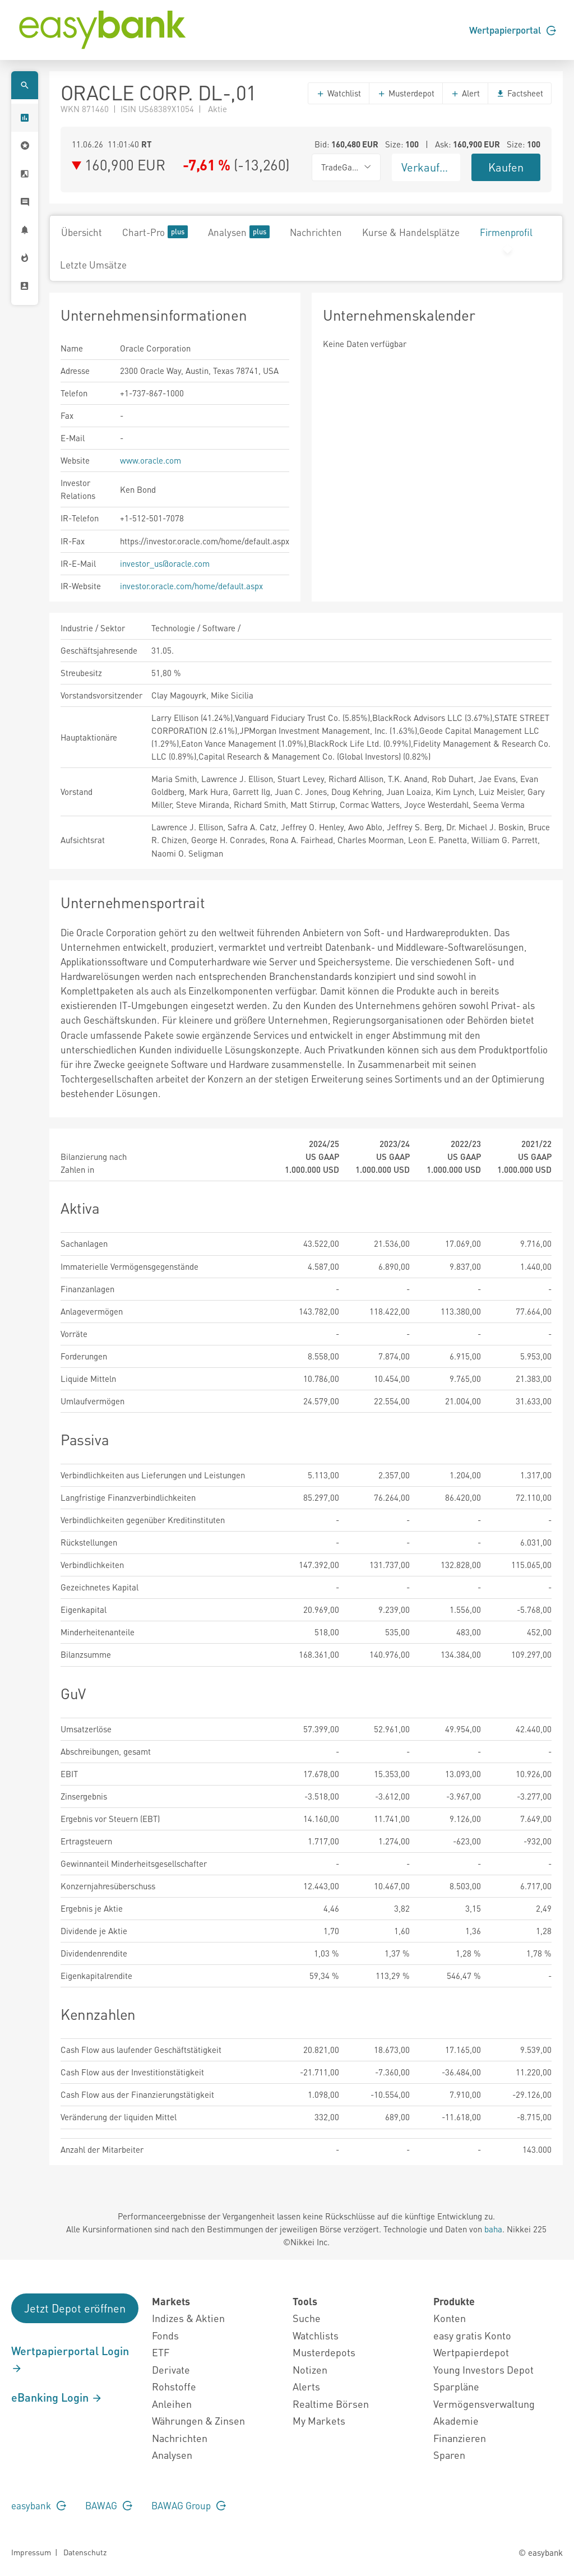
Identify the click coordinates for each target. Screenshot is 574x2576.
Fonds (165, 2335)
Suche (307, 2317)
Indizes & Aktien (188, 2317)
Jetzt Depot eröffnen (75, 2308)
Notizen (310, 2369)
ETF (160, 2352)
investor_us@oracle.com (165, 563)
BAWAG (108, 2505)
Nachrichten (316, 232)
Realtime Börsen (331, 2403)
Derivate (171, 2369)
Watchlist (338, 93)
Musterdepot (405, 93)
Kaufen (506, 167)
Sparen (449, 2454)
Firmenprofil (506, 232)
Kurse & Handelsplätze (411, 232)
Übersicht (81, 232)
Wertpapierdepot (471, 2352)
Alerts (306, 2386)
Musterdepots (324, 2352)
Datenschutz (85, 2552)
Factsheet (519, 93)
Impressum (31, 2552)
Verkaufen (426, 167)
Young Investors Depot (483, 2369)
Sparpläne (456, 2386)
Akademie (456, 2420)
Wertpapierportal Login (70, 2359)
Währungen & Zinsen (198, 2420)
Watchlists (316, 2335)
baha (493, 2229)
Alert (465, 93)
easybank (38, 2505)
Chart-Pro (155, 231)
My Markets (319, 2420)
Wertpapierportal (512, 30)
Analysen (239, 231)
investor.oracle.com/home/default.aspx (191, 585)
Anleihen (172, 2403)
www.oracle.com (150, 460)
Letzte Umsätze (93, 264)
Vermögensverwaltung (484, 2403)
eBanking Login (57, 2397)
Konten (449, 2317)
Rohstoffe (174, 2386)
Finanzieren (459, 2437)
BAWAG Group (188, 2505)
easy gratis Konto (472, 2335)
